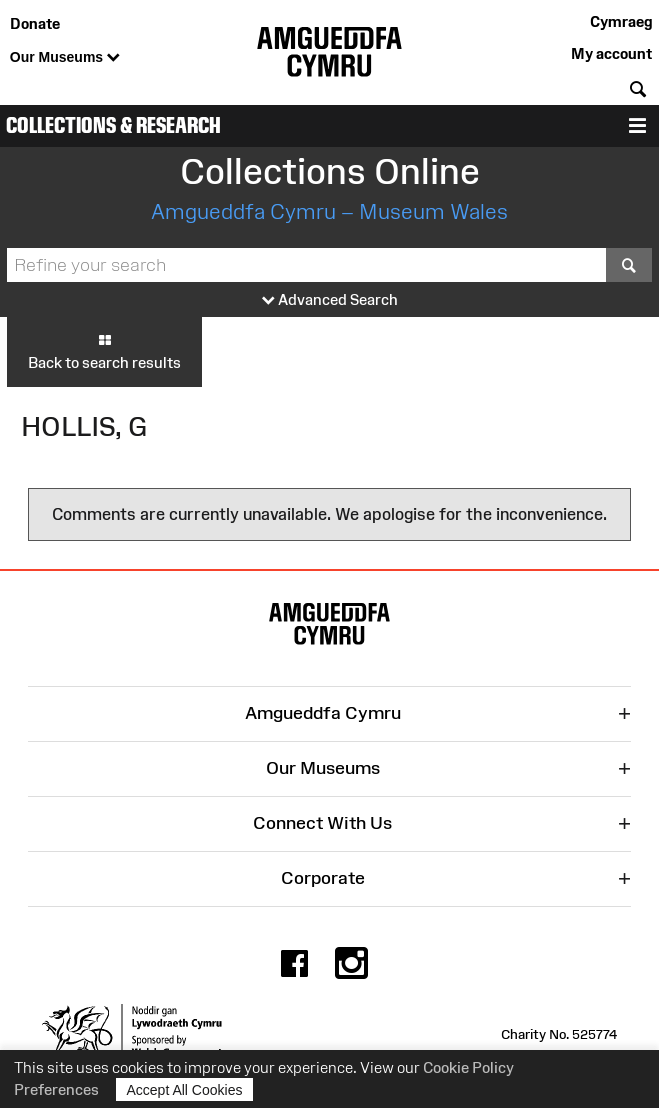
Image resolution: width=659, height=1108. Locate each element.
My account (611, 53)
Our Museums (65, 58)
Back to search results (104, 351)
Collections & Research (113, 125)
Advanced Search (330, 300)
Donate (35, 23)
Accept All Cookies (185, 1089)
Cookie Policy (468, 1067)
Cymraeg (621, 21)
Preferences (56, 1089)
